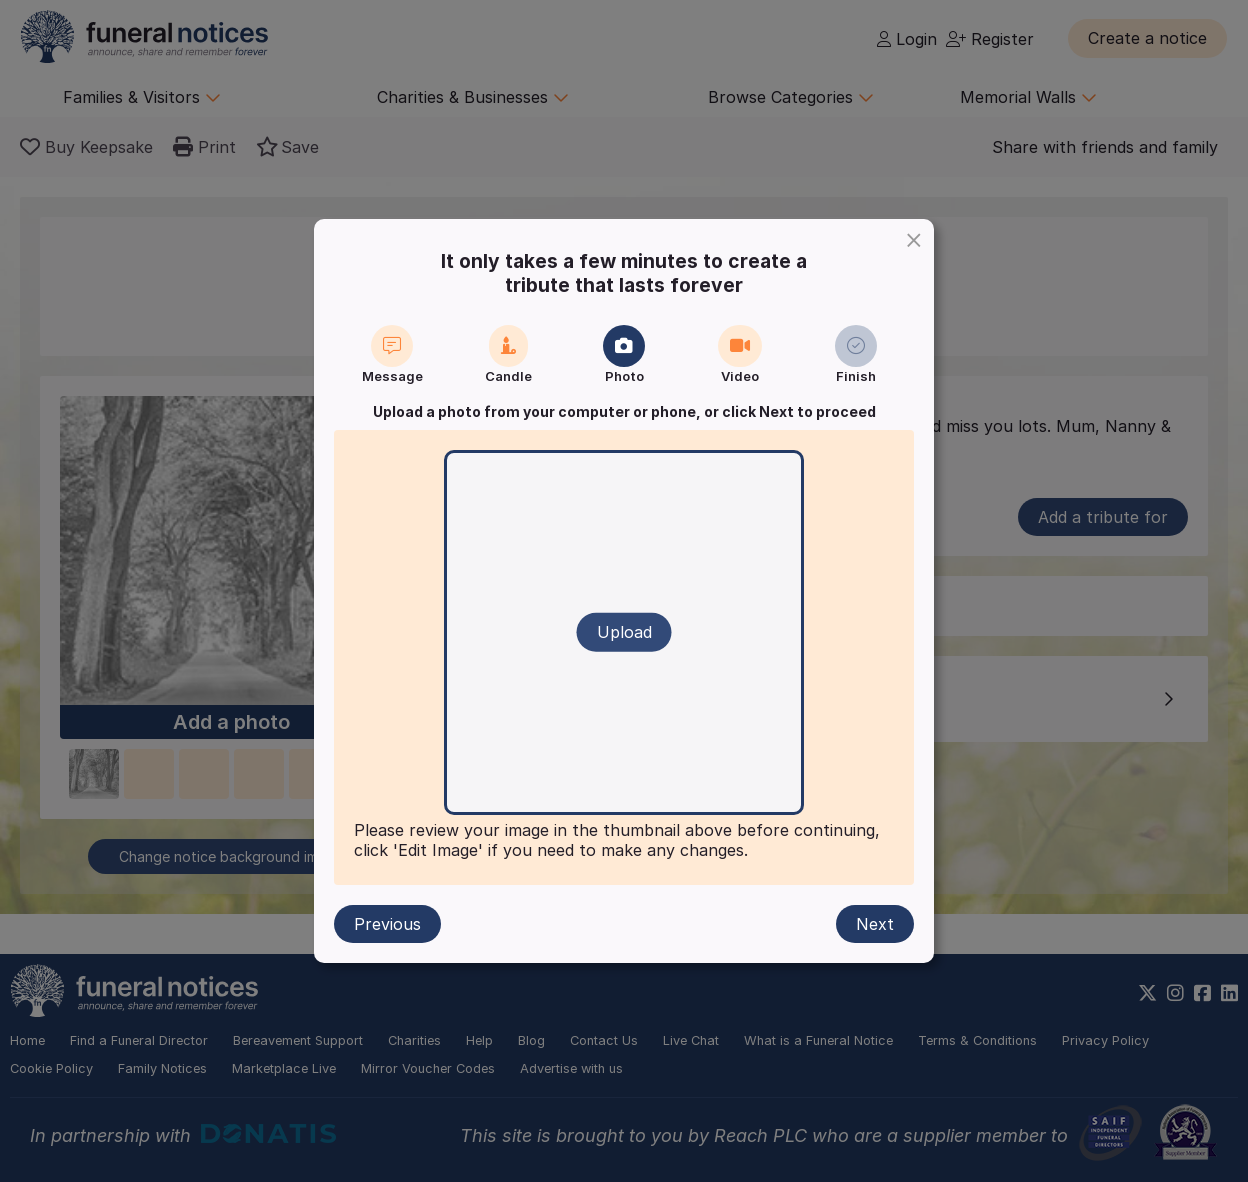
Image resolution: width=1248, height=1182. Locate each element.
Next (875, 924)
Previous (387, 924)
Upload (624, 632)
